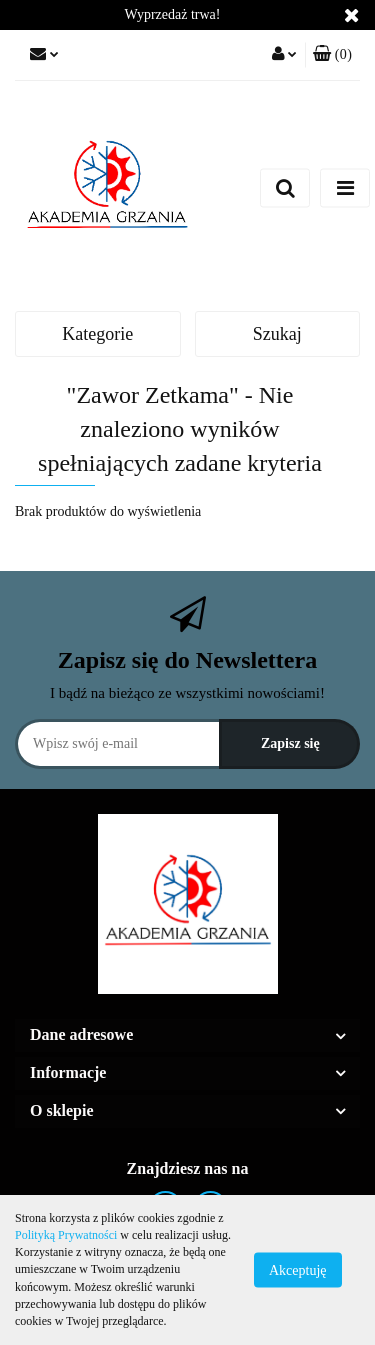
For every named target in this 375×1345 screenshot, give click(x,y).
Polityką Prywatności (66, 1235)
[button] (332, 55)
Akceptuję (298, 1270)
